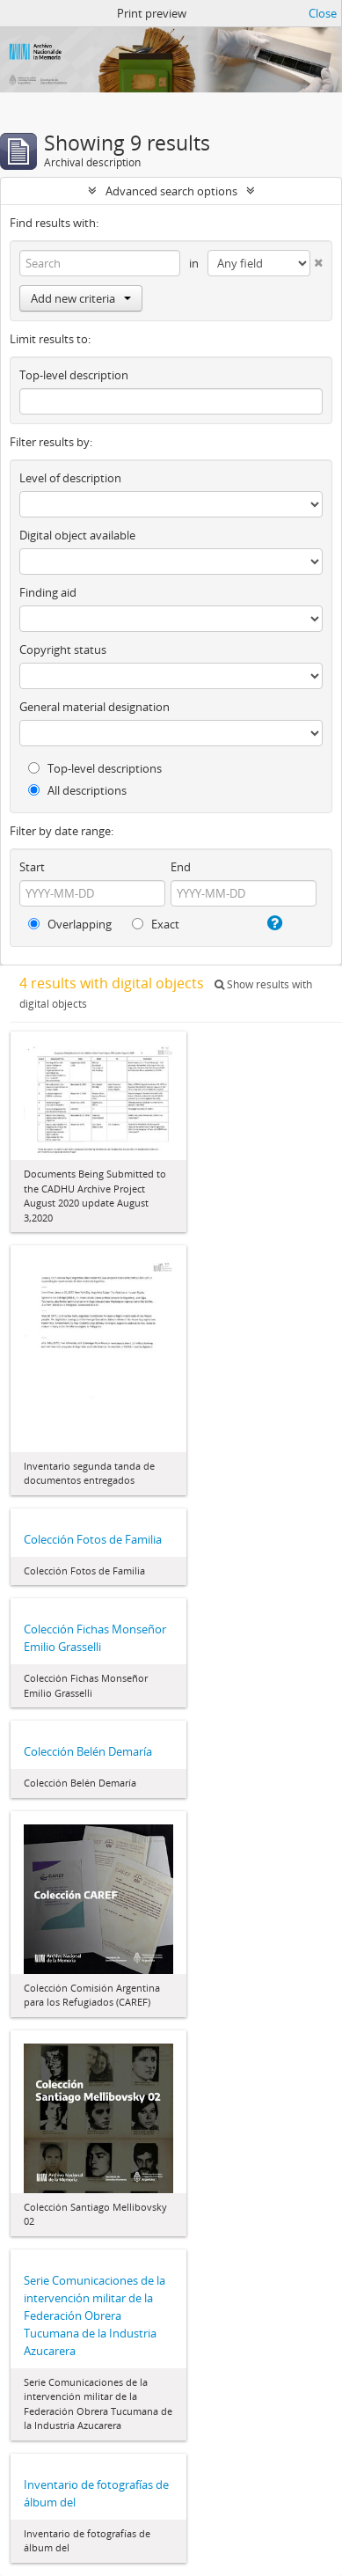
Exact (155, 924)
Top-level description (73, 375)
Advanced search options (171, 191)
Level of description (70, 478)
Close (323, 13)
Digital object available (77, 535)
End (181, 867)
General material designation (94, 707)
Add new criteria (81, 298)
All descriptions (77, 790)
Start (32, 867)
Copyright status (62, 649)
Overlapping (70, 924)
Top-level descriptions (95, 768)
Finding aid (47, 592)
